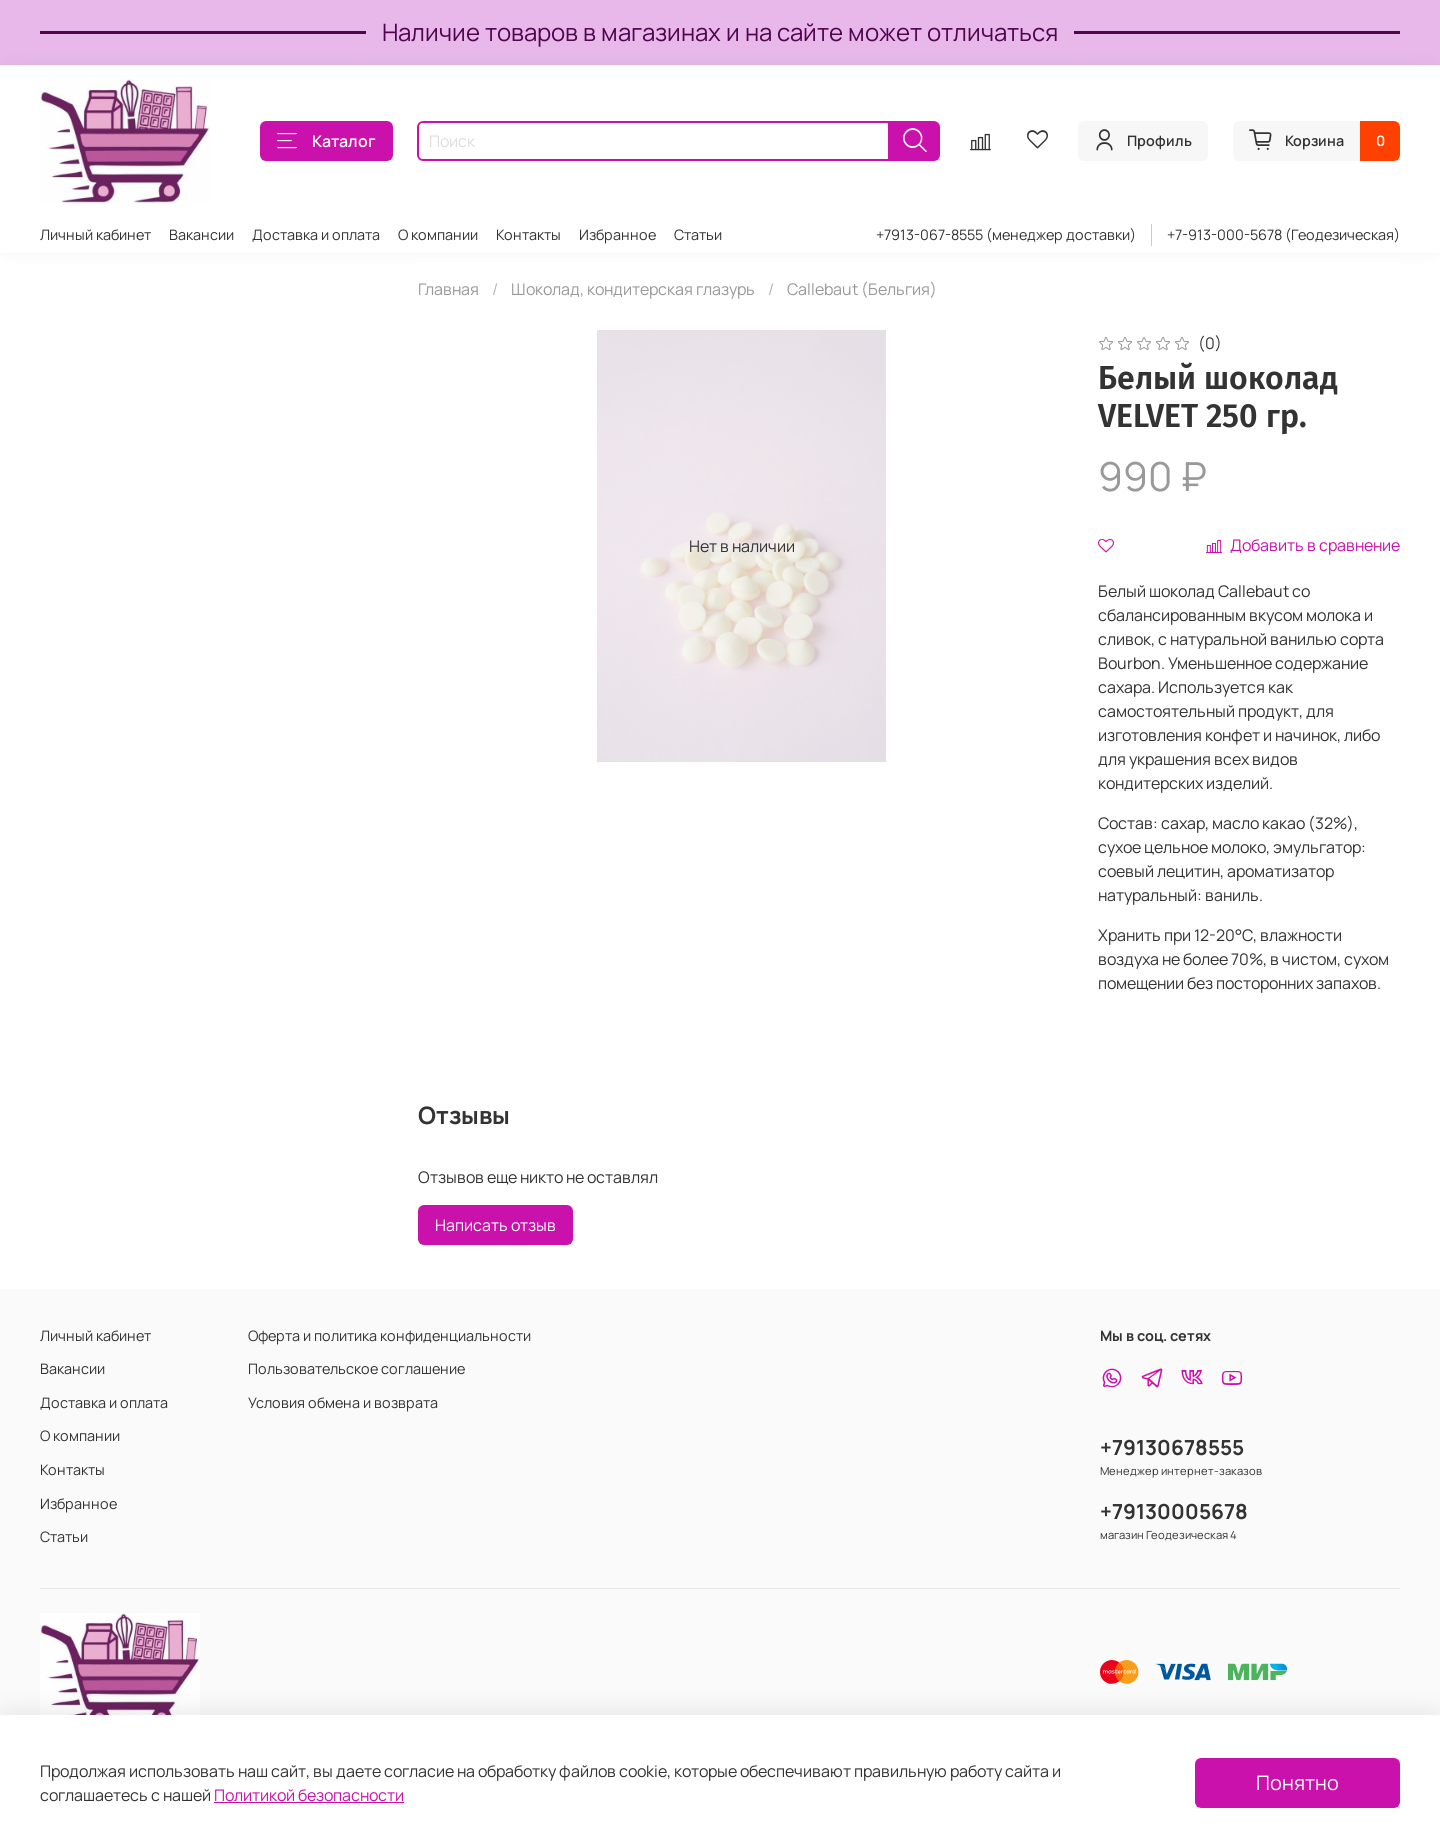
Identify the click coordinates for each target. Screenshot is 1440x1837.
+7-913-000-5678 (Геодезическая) (1283, 234)
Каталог (326, 141)
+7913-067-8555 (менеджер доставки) (1006, 234)
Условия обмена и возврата (343, 1402)
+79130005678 (1174, 1511)
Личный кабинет (95, 234)
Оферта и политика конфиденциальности (389, 1335)
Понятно (1297, 1782)
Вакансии (201, 234)
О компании (438, 234)
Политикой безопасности (309, 1795)
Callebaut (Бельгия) (862, 289)
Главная (448, 289)
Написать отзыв (495, 1225)
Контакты (528, 234)
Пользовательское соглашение (356, 1368)
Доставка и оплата (316, 234)
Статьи (698, 234)
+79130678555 (1172, 1447)
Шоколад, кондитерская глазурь (633, 289)
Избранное (617, 234)
